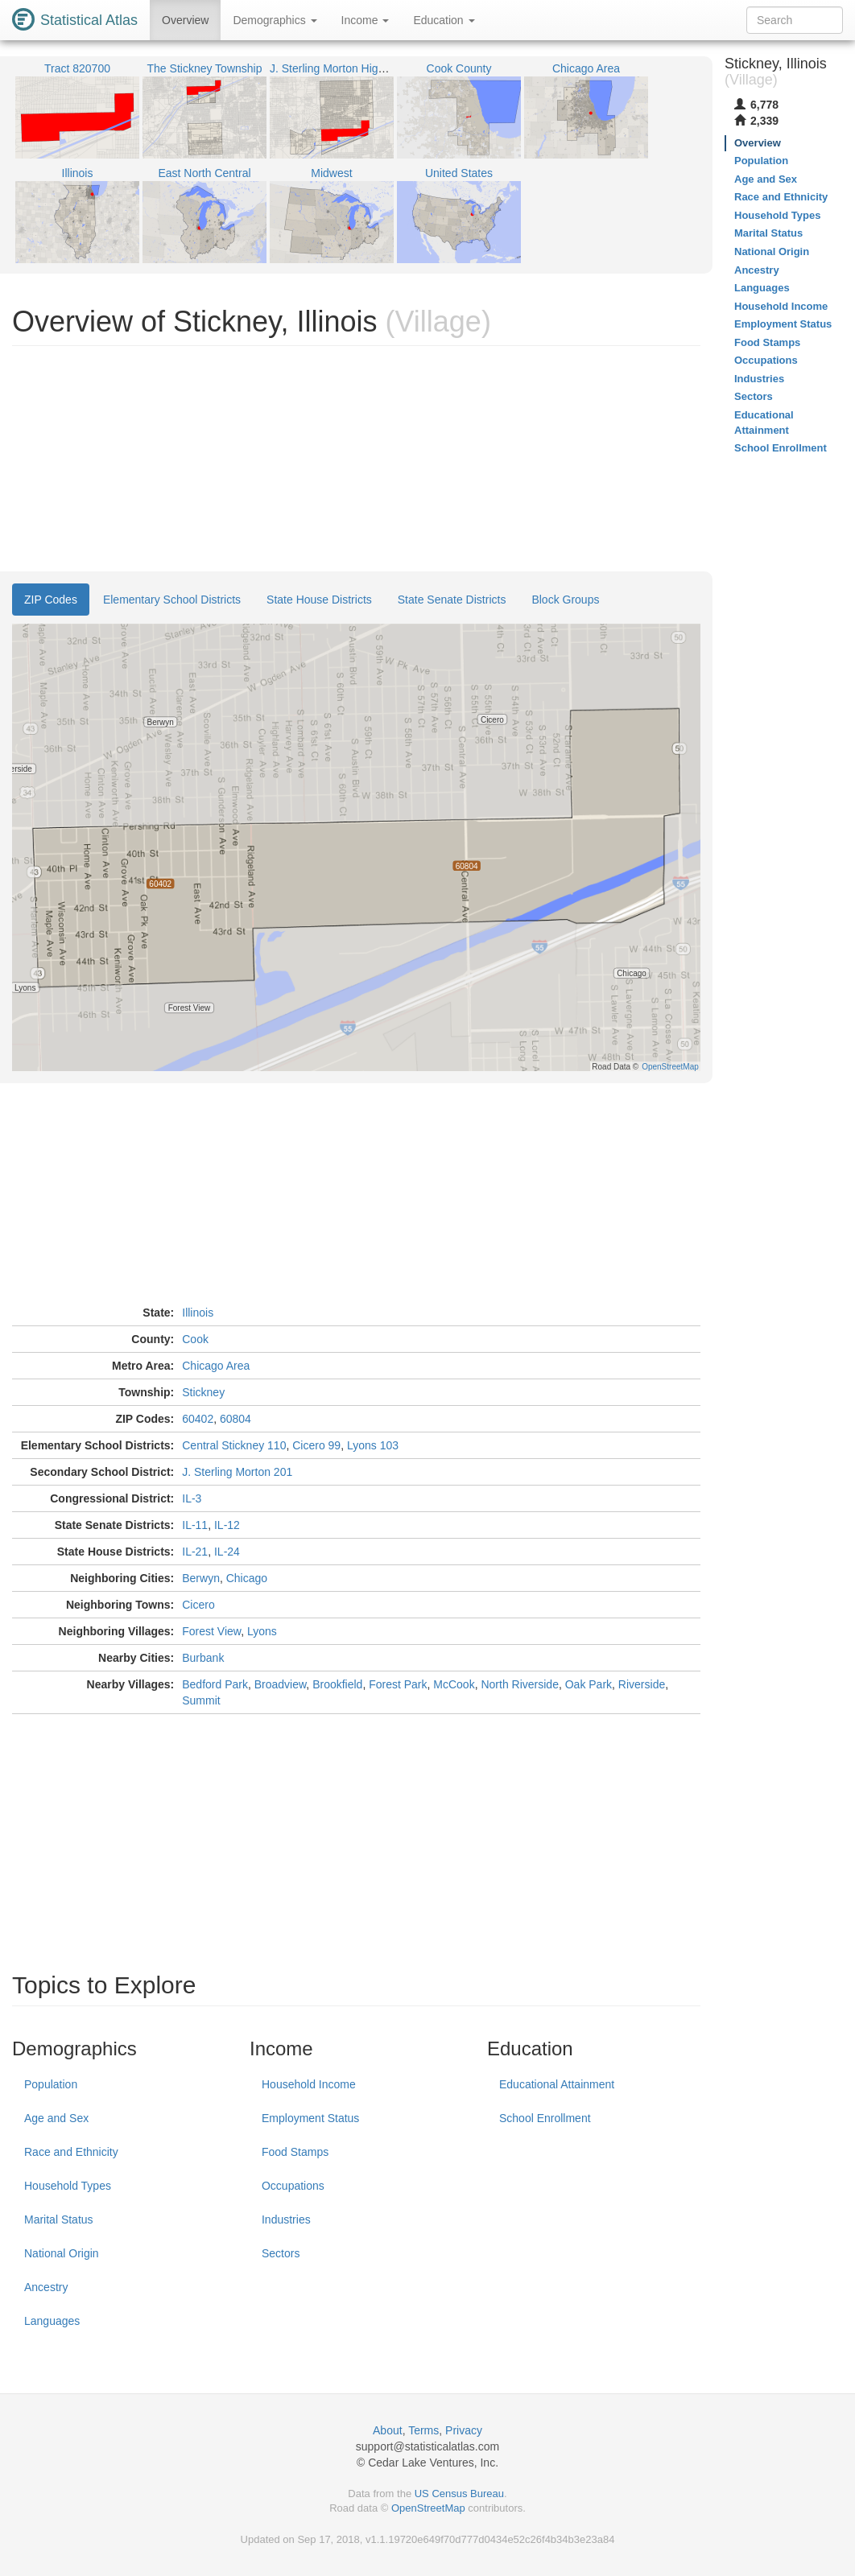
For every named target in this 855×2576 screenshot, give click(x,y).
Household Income (309, 2084)
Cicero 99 (316, 1445)
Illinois (197, 1312)
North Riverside (519, 1684)
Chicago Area (216, 1365)
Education (443, 20)
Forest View (211, 1631)
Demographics (274, 20)
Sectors (280, 2253)
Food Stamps (295, 2151)
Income (365, 20)
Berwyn (201, 1578)
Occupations (293, 2185)
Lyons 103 (373, 1445)
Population (50, 2084)
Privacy (463, 2430)
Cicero (198, 1604)
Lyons (262, 1631)
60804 (235, 1418)
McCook (453, 1684)
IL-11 (195, 1525)
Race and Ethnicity (71, 2151)
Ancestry (46, 2287)
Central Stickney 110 (234, 1445)
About (388, 2430)
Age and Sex (56, 2118)
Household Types (67, 2185)
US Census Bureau (459, 2493)
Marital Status (58, 2219)
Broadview (280, 1684)
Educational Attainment (556, 2084)
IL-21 (195, 1551)
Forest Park (398, 1684)
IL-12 (227, 1525)
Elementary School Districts (172, 599)
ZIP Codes (50, 599)
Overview (185, 20)
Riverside (641, 1684)
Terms (423, 2430)
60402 (197, 1418)
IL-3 (191, 1498)
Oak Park (588, 1684)
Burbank (203, 1657)
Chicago (246, 1578)
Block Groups (565, 599)
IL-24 (227, 1551)
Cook (195, 1339)
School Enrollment (545, 2118)
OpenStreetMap (428, 2508)
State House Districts (319, 599)
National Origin (61, 2253)
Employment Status (310, 2118)
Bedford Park (215, 1684)
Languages (52, 2320)
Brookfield (337, 1684)
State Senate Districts (452, 599)
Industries (286, 2219)
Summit (201, 1700)
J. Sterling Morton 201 (237, 1471)
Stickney (203, 1392)
